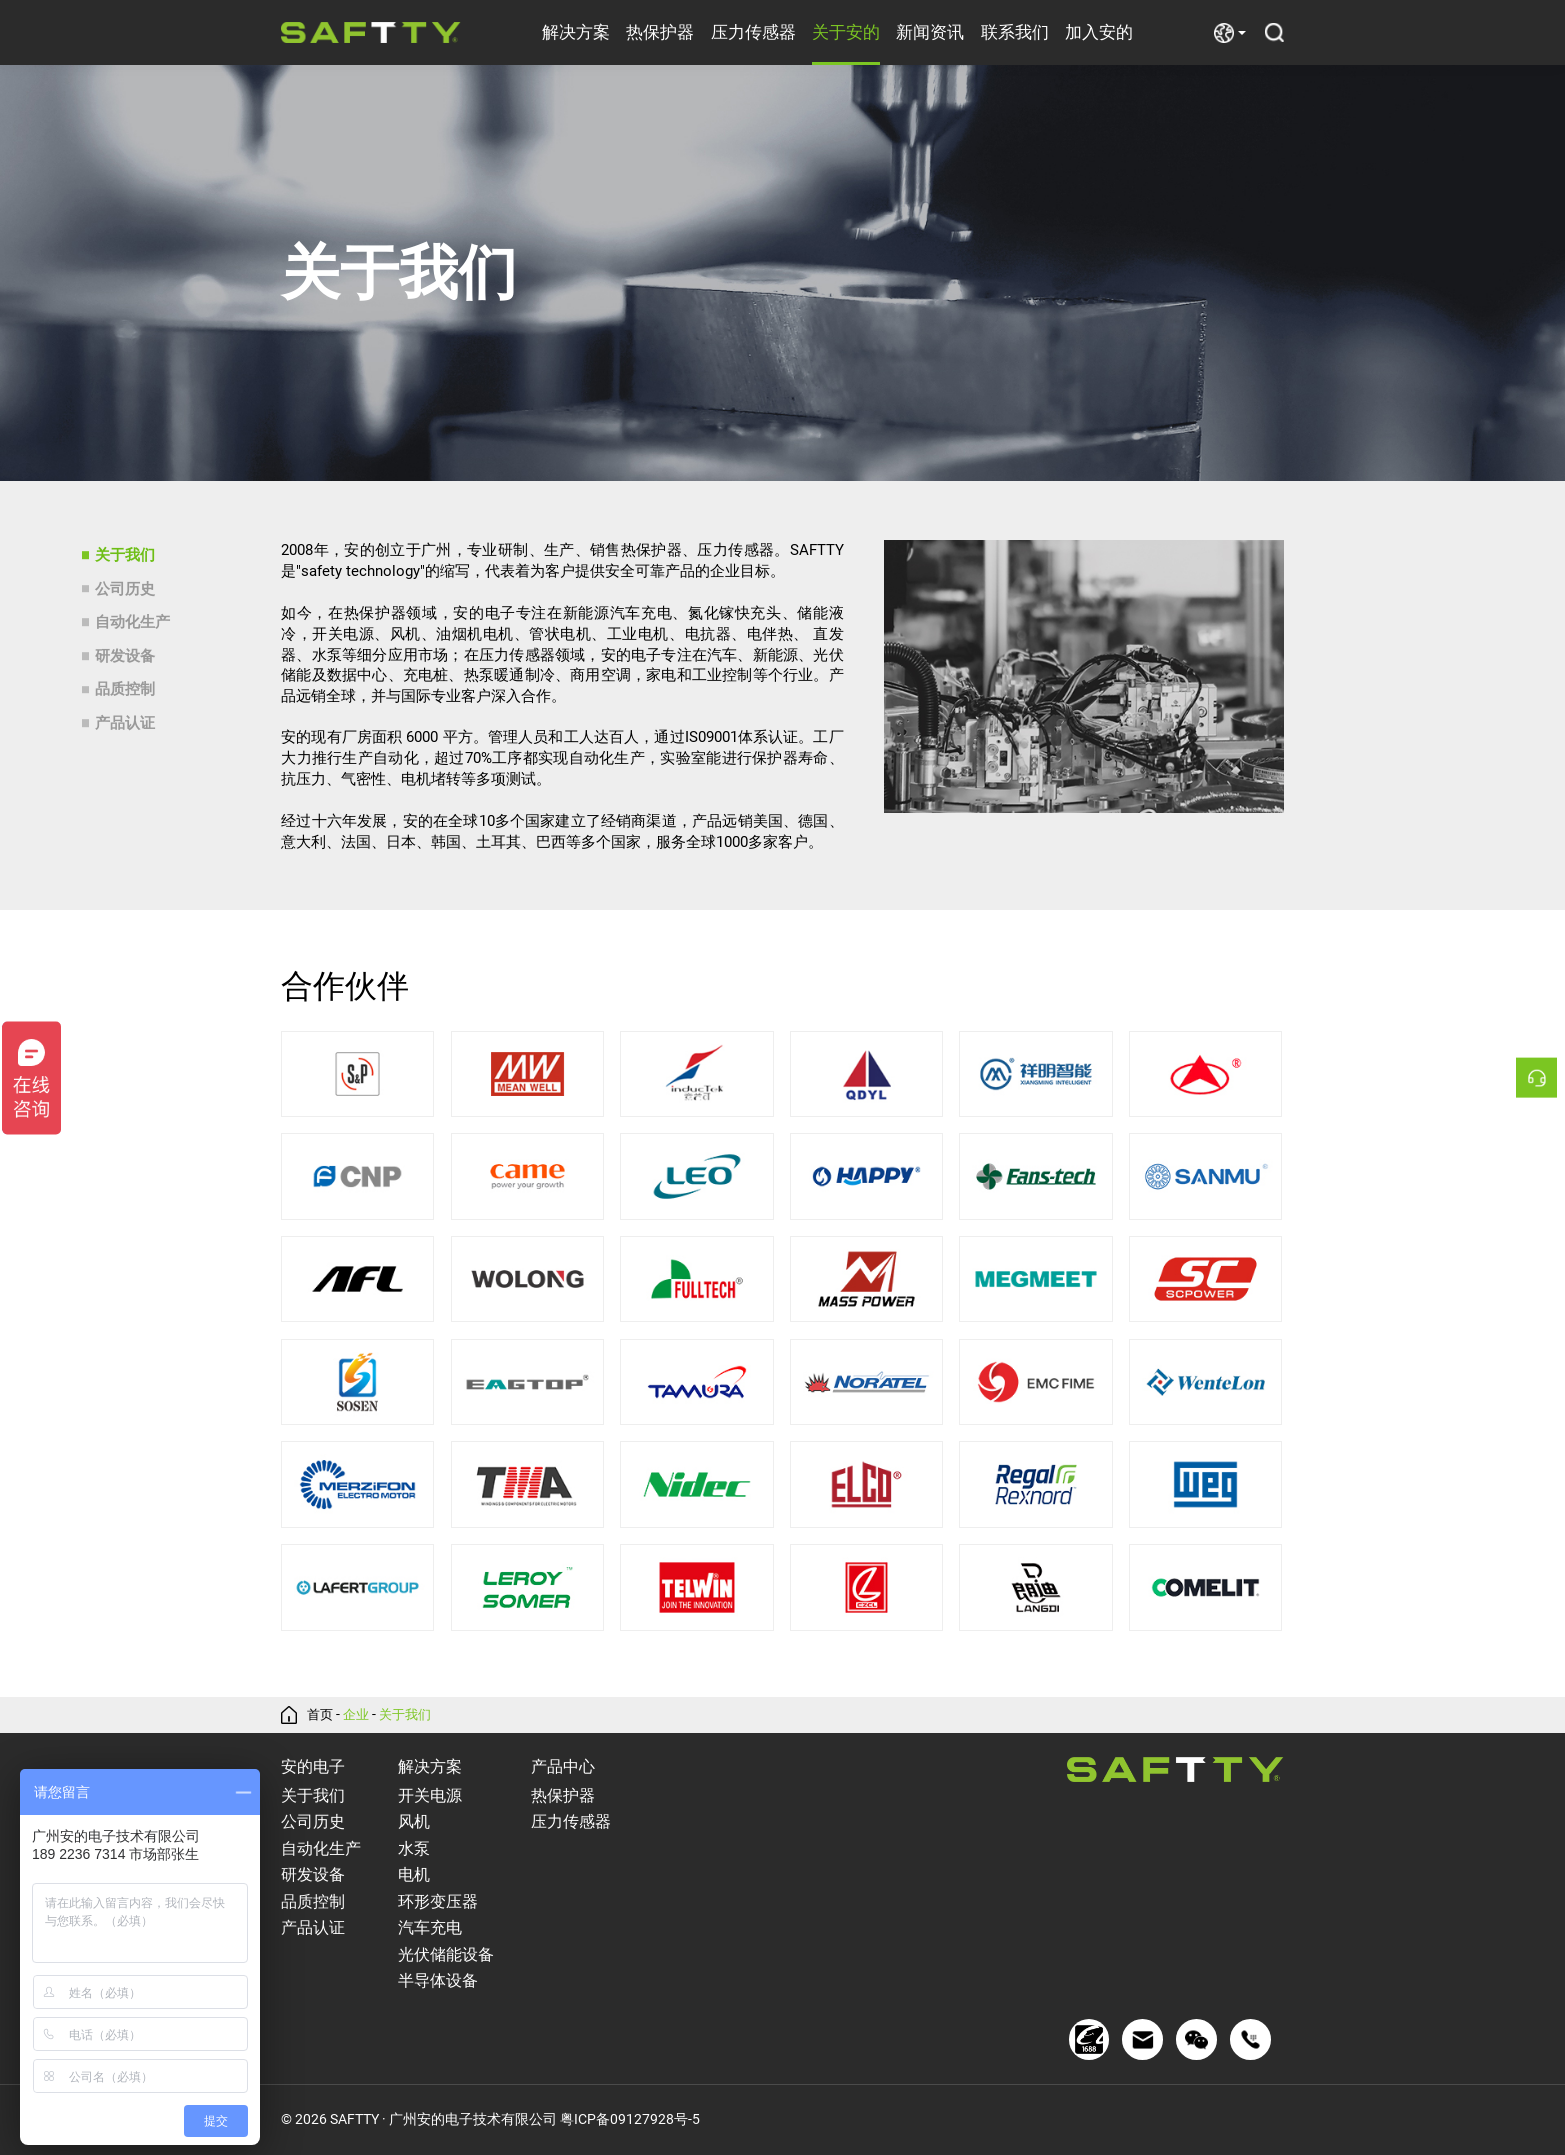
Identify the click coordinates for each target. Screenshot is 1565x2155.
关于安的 (846, 32)
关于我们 (125, 555)
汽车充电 (430, 1927)
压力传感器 (753, 32)
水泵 (414, 1848)
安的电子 (313, 1766)
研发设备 (125, 656)
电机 (414, 1874)
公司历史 (125, 589)
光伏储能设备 (446, 1954)
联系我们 (1015, 32)
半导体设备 (438, 1980)
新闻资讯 (930, 32)
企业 (359, 1715)
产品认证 (125, 723)
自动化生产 (132, 622)
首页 (321, 1715)
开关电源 (430, 1795)
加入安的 (1099, 32)
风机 (414, 1821)
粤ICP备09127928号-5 (630, 2119)
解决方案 (576, 32)
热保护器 (660, 32)
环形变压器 (438, 1901)
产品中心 (563, 1766)
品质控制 (125, 689)
